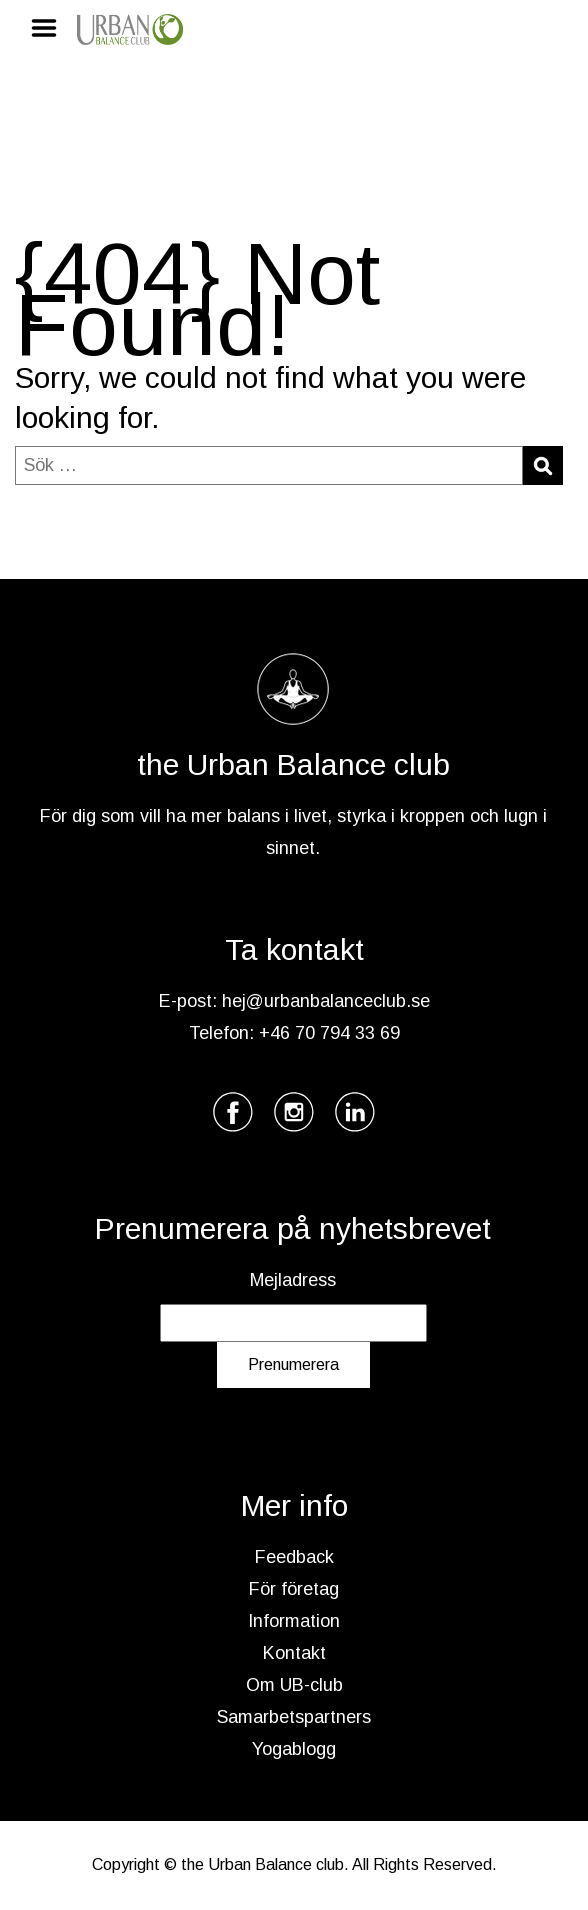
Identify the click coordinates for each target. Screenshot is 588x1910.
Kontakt (294, 1653)
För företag (294, 1589)
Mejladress (293, 1280)
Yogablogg (294, 1749)
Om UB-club (294, 1685)
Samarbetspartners (294, 1717)
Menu (51, 28)
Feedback (294, 1557)
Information (294, 1621)
